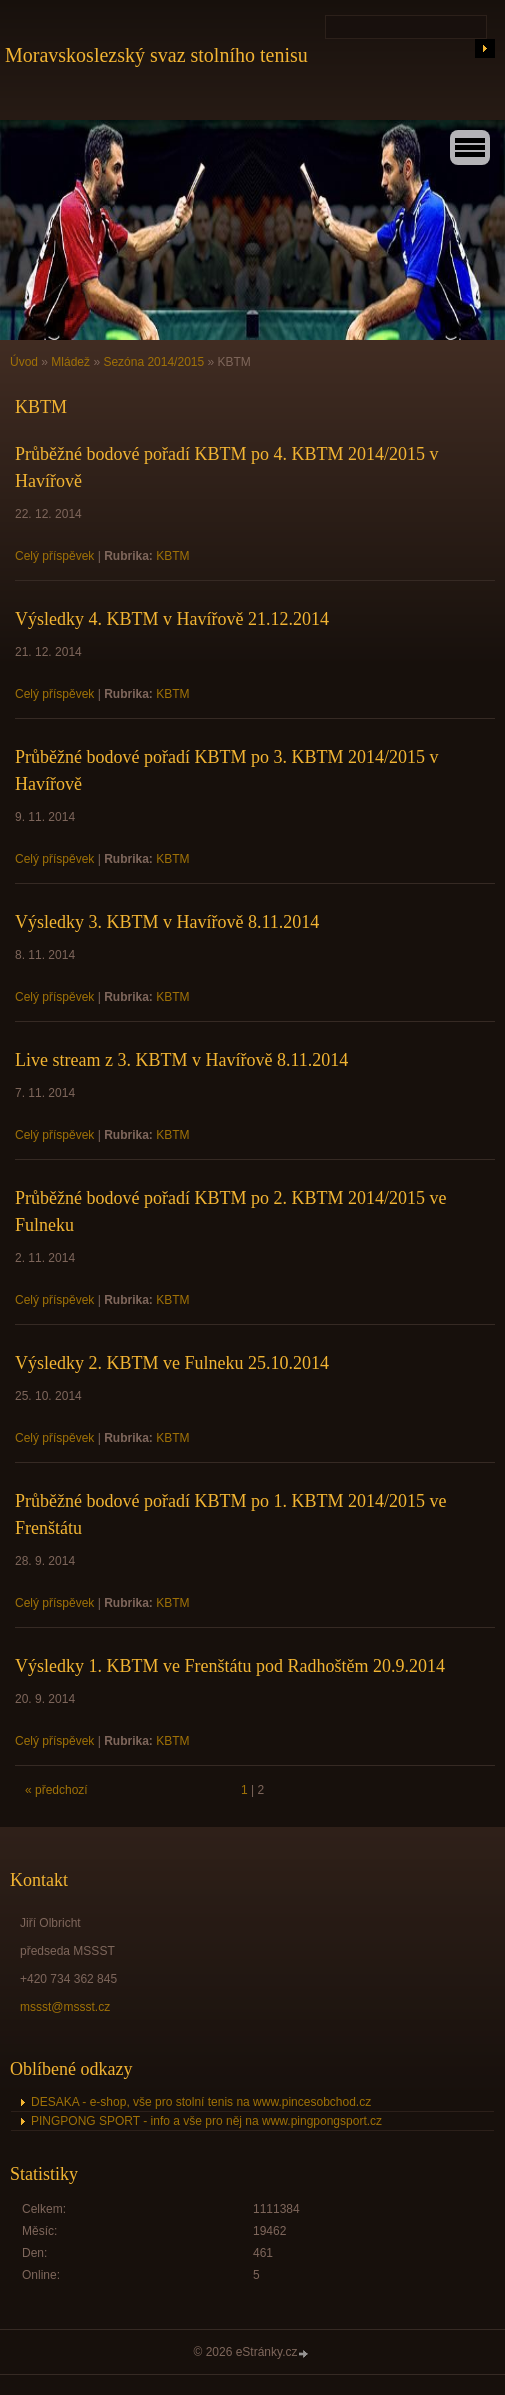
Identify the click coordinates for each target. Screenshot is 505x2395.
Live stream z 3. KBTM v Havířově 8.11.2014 (181, 1060)
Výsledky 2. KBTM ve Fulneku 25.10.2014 (172, 1363)
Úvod (24, 362)
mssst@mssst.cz (65, 2007)
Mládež (70, 362)
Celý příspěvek (54, 556)
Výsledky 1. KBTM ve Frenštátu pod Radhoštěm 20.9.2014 (230, 1666)
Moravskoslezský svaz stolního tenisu (156, 55)
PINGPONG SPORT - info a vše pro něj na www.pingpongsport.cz (206, 2121)
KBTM (172, 556)
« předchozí (56, 1790)
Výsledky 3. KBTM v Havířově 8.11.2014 (167, 922)
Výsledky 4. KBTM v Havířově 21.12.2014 (172, 619)
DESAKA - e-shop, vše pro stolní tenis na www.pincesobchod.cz (201, 2102)
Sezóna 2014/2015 (153, 362)
